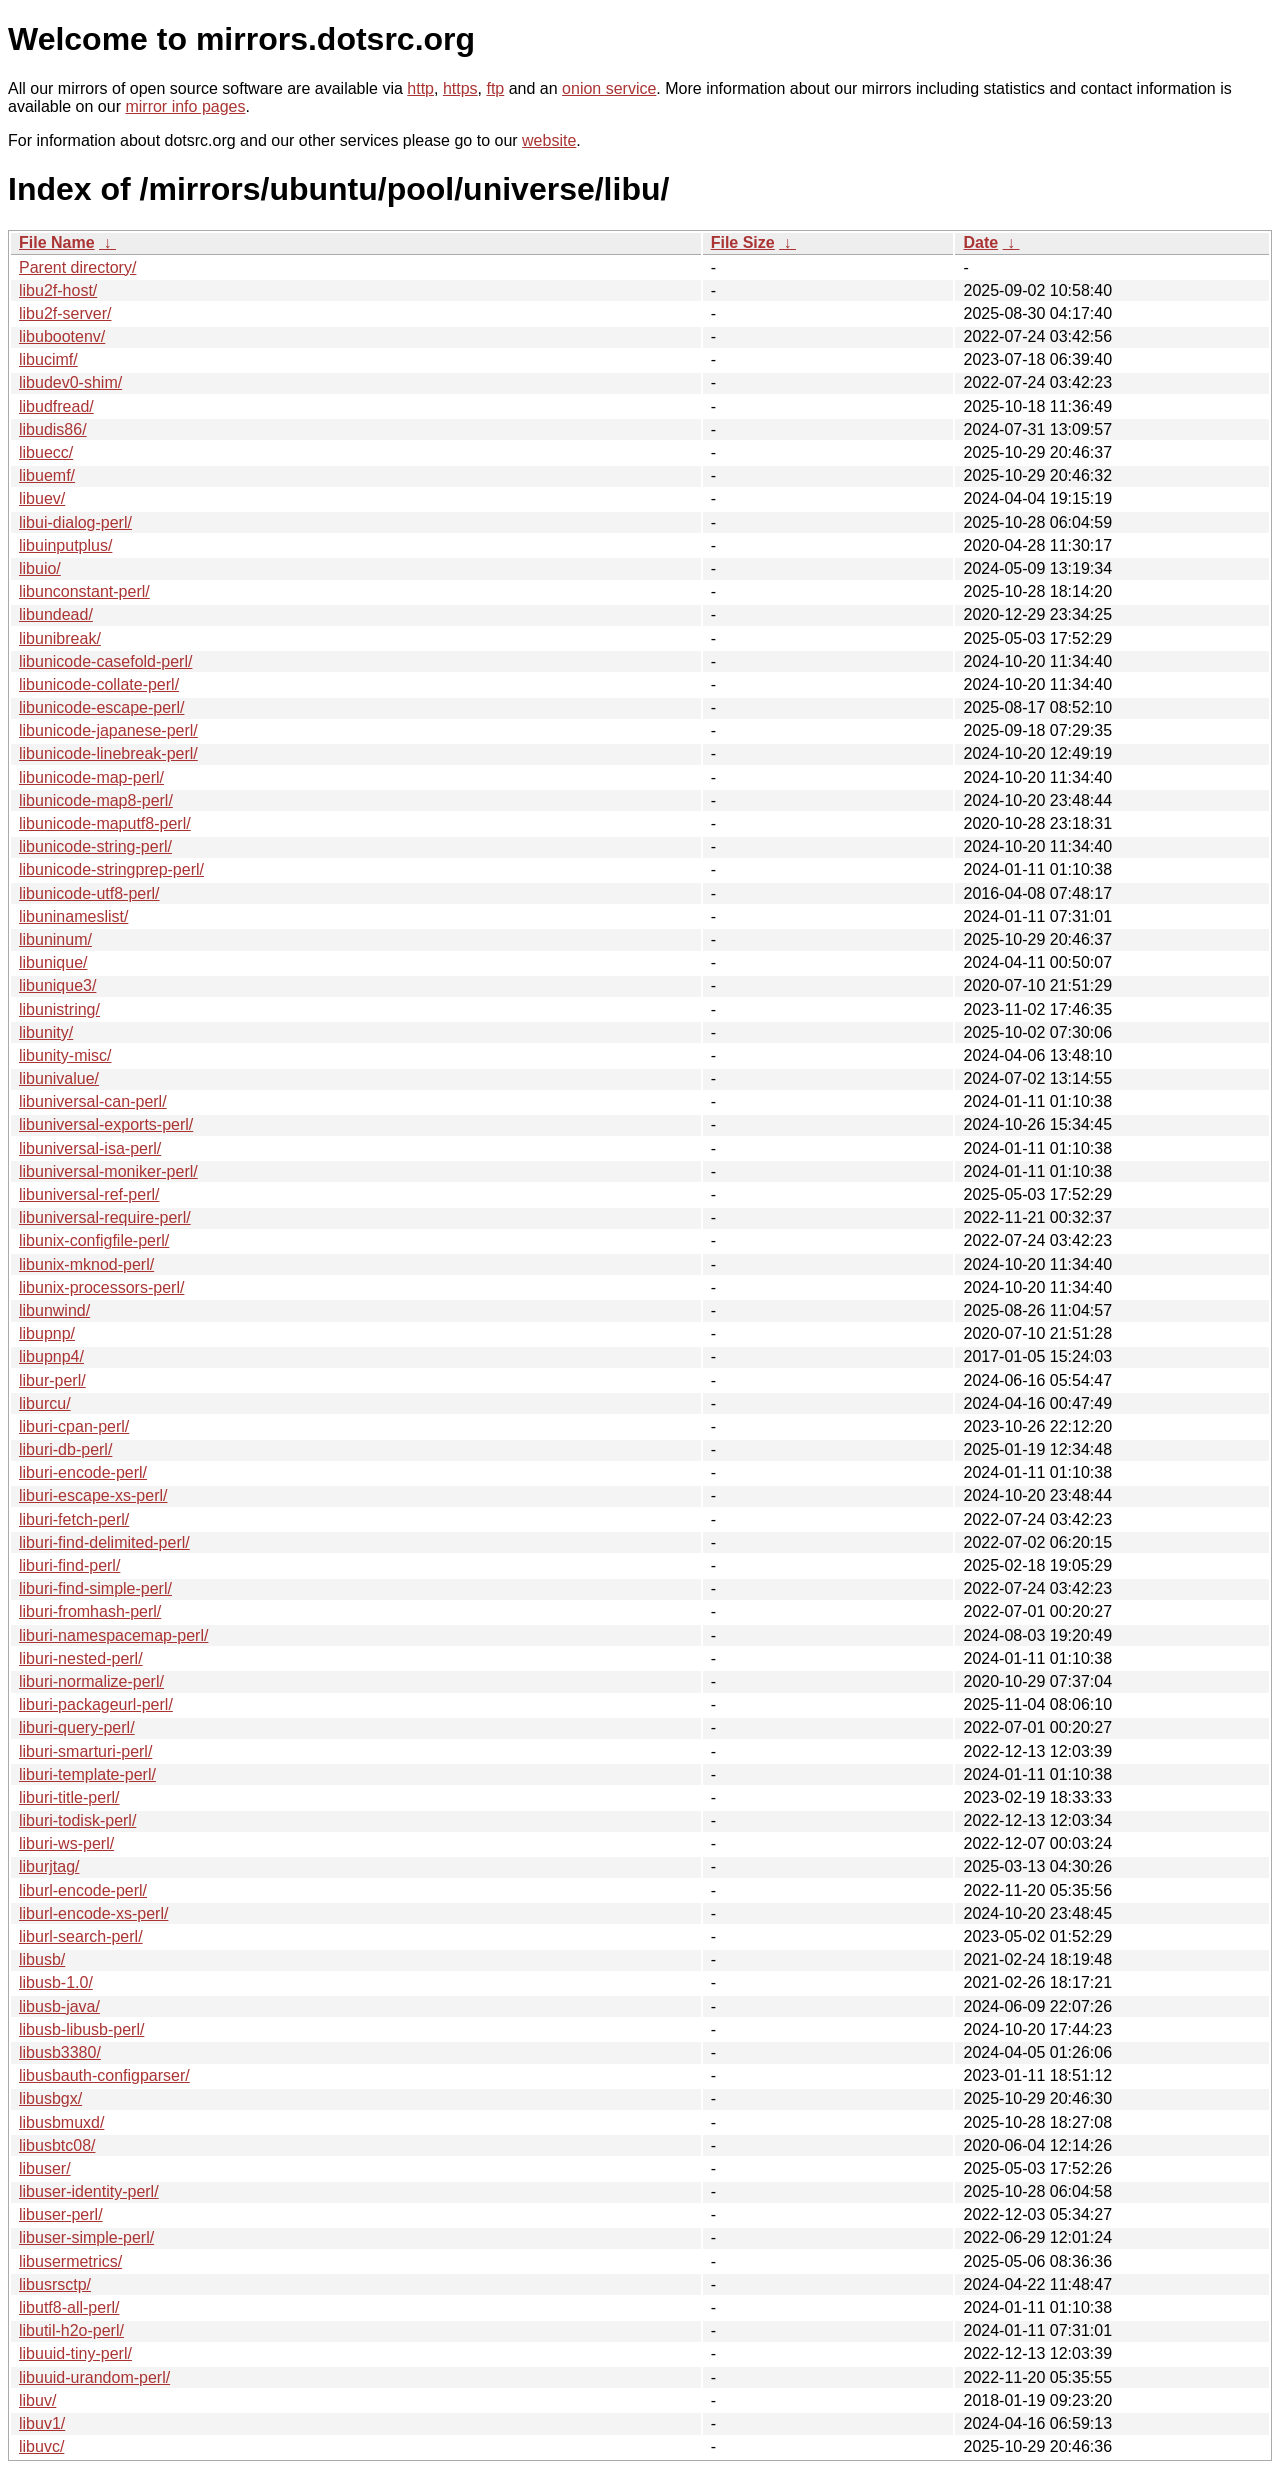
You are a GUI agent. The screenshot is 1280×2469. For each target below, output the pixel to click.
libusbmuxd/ (61, 2122)
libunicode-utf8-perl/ (89, 893)
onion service (609, 88)
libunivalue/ (59, 1078)
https (460, 88)
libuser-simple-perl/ (86, 2237)
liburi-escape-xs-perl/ (93, 1495)
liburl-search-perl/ (81, 1936)
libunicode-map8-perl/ (96, 800)
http (420, 88)
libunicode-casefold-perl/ (105, 661)
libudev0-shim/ (70, 382)
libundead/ (56, 614)
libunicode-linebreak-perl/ (108, 753)
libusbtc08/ (57, 2145)
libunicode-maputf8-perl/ (105, 823)
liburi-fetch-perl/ (74, 1519)
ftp (495, 88)
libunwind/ (54, 1310)
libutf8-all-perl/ (69, 2307)
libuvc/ (41, 2446)
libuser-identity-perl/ (89, 2191)
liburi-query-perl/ (77, 1727)
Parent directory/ (77, 267)
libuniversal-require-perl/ (105, 1217)
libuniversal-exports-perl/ (106, 1124)
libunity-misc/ (65, 1055)
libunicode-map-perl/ (91, 777)
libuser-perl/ (61, 2214)
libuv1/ (42, 2423)
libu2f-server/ (65, 313)
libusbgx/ (50, 2098)
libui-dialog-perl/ (75, 522)
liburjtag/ (49, 1866)
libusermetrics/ (70, 2261)
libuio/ (40, 568)
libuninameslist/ (73, 916)
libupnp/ (47, 1333)
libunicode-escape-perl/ (101, 707)
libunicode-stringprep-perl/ (111, 869)
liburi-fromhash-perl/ (90, 1611)
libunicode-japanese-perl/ (108, 730)
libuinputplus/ (65, 545)
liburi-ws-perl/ (66, 1843)
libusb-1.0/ (56, 1982)
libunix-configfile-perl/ (94, 1240)
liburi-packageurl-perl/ (96, 1704)
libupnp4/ (51, 1356)
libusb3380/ (60, 2052)
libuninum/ (55, 939)
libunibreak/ (60, 638)
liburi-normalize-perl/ (91, 1681)
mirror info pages (185, 106)
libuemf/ (47, 475)
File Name (57, 242)
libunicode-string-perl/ (95, 846)
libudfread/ (56, 406)
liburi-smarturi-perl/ (85, 1751)
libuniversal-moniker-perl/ (108, 1171)
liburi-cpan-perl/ (74, 1426)
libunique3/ (57, 985)
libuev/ (42, 498)
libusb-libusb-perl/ (81, 2029)
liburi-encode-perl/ (83, 1472)
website (549, 140)
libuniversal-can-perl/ (93, 1101)
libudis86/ (53, 429)
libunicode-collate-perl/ (99, 684)
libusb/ (42, 1959)
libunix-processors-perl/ (101, 1287)
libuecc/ (46, 452)
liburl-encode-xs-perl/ (93, 1913)
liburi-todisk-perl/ (77, 1820)
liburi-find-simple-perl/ (95, 1588)
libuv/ (37, 2400)
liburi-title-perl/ (69, 1797)
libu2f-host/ (58, 290)
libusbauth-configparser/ (104, 2075)
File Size (743, 242)
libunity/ (46, 1032)
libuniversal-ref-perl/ (89, 1194)
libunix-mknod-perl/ (86, 1264)
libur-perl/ (52, 1380)
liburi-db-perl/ (65, 1449)
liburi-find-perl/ (69, 1565)
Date (980, 242)
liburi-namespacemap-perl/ (113, 1635)
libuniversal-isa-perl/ (90, 1148)
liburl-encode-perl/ (83, 1890)
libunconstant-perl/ (84, 591)
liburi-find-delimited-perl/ (104, 1542)
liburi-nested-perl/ (81, 1658)
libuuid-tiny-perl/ (75, 2353)
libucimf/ (48, 359)
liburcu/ (45, 1403)
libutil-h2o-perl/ (71, 2330)
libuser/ (45, 2168)
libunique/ (53, 962)
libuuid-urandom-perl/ (94, 2377)
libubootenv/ (62, 336)
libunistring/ (59, 1009)
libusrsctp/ (55, 2284)
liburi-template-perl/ (87, 1774)
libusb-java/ (59, 2006)
